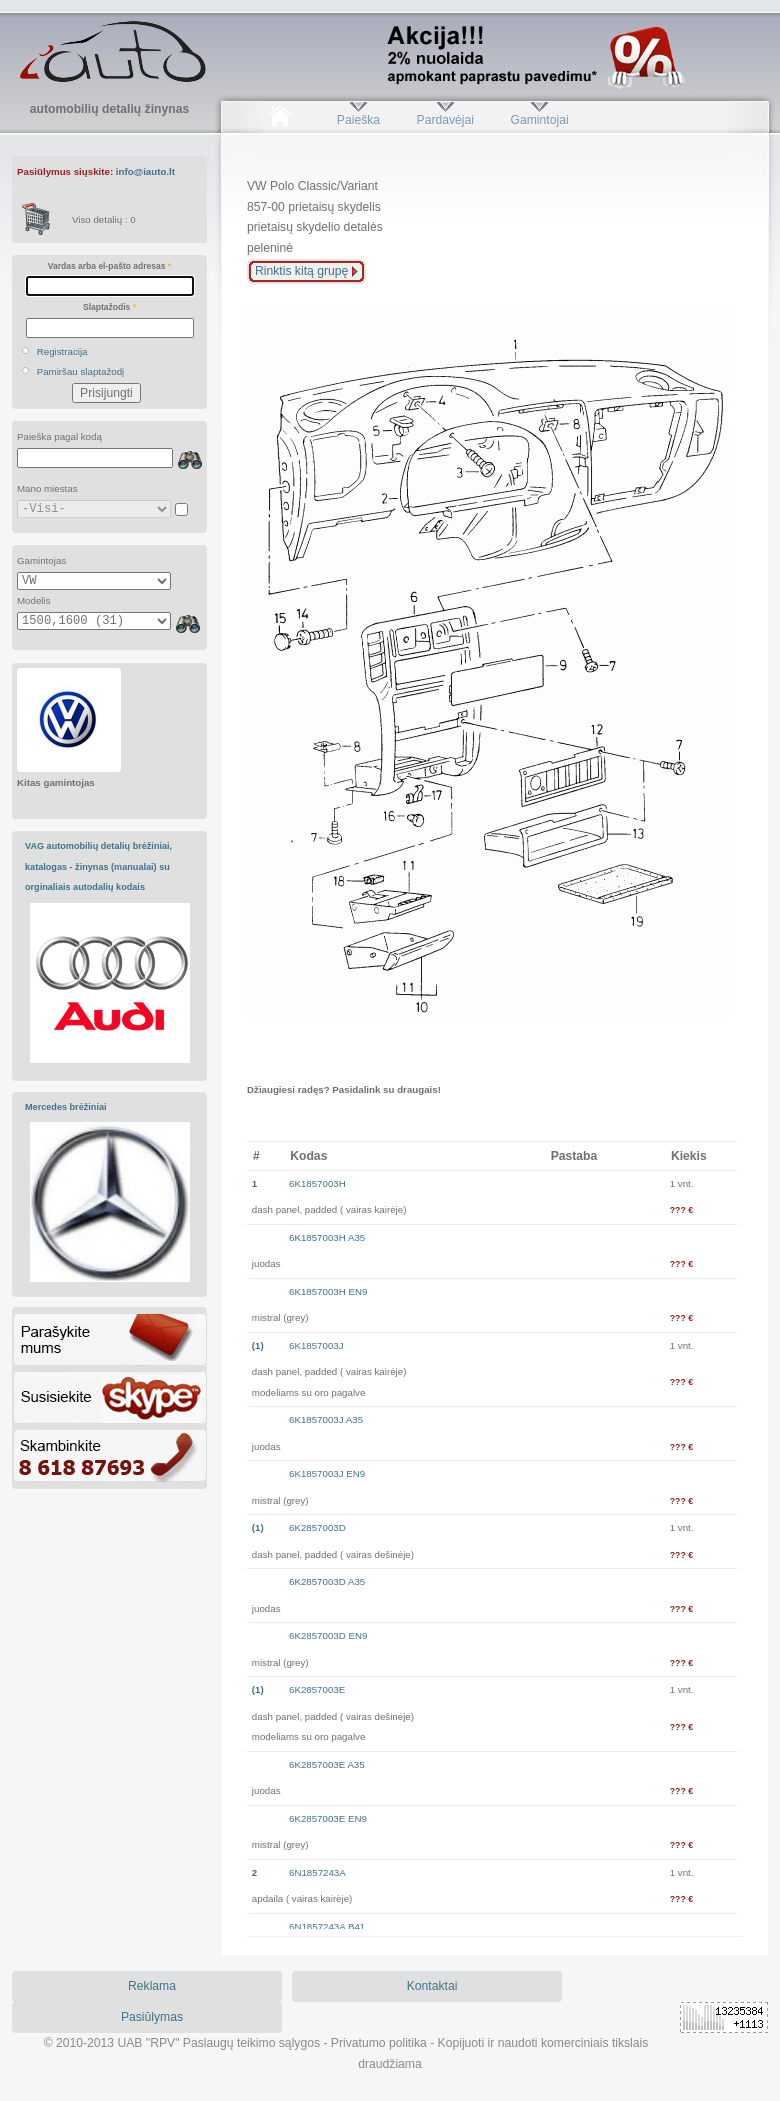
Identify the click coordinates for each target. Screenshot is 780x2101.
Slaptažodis (109, 307)
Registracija (62, 351)
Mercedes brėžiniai (66, 1107)
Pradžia (279, 120)
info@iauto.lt (145, 171)
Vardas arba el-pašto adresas (109, 266)
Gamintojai (539, 120)
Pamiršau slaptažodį (81, 371)
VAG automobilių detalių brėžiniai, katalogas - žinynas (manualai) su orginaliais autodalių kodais (98, 866)
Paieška (358, 120)
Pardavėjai (445, 120)
